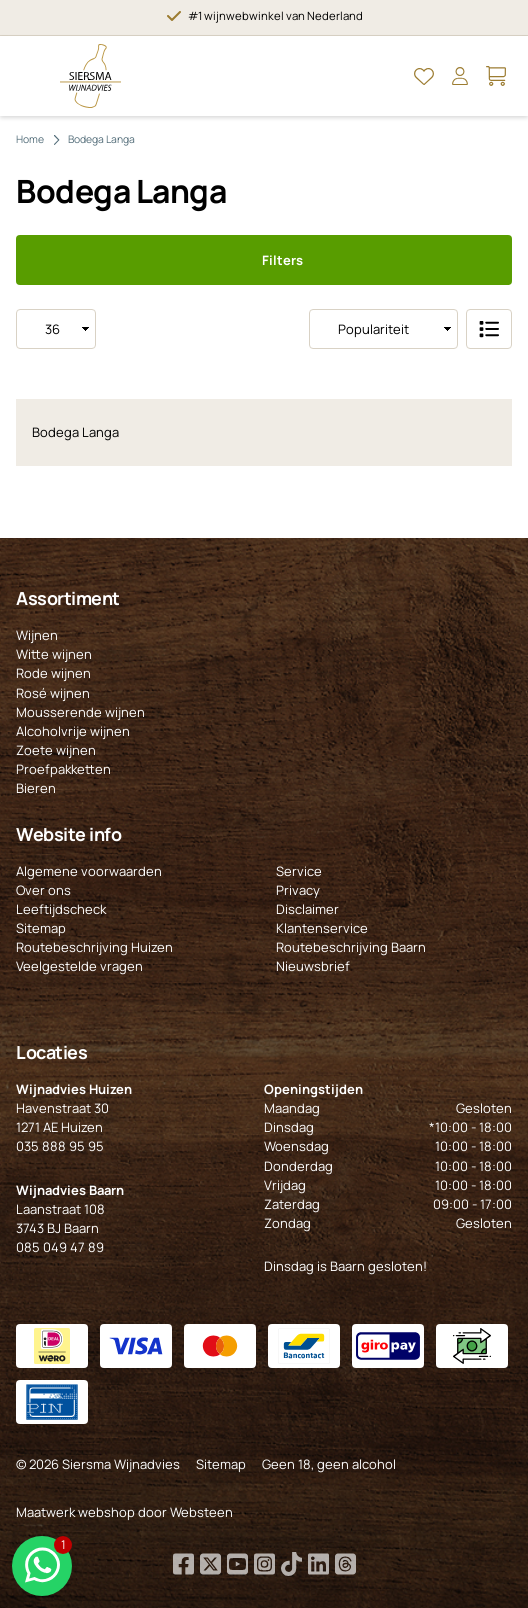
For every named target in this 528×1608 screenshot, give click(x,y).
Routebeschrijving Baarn (351, 947)
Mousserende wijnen (80, 712)
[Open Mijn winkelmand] (496, 76)
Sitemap (41, 928)
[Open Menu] (32, 76)
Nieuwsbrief (313, 966)
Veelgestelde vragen (79, 966)
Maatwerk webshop (75, 1512)
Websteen (201, 1512)
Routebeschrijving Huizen (94, 947)
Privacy (298, 890)
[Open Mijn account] (460, 76)
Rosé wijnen (53, 693)
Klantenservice (322, 928)
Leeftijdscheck (61, 909)
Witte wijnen (54, 654)
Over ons (43, 890)
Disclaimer (307, 909)
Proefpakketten (63, 769)
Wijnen (37, 635)
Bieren (36, 788)
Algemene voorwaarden (89, 871)
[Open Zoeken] (388, 76)
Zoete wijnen (56, 750)
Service (299, 871)
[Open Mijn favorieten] (424, 76)
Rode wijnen (53, 673)
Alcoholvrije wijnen (73, 731)
